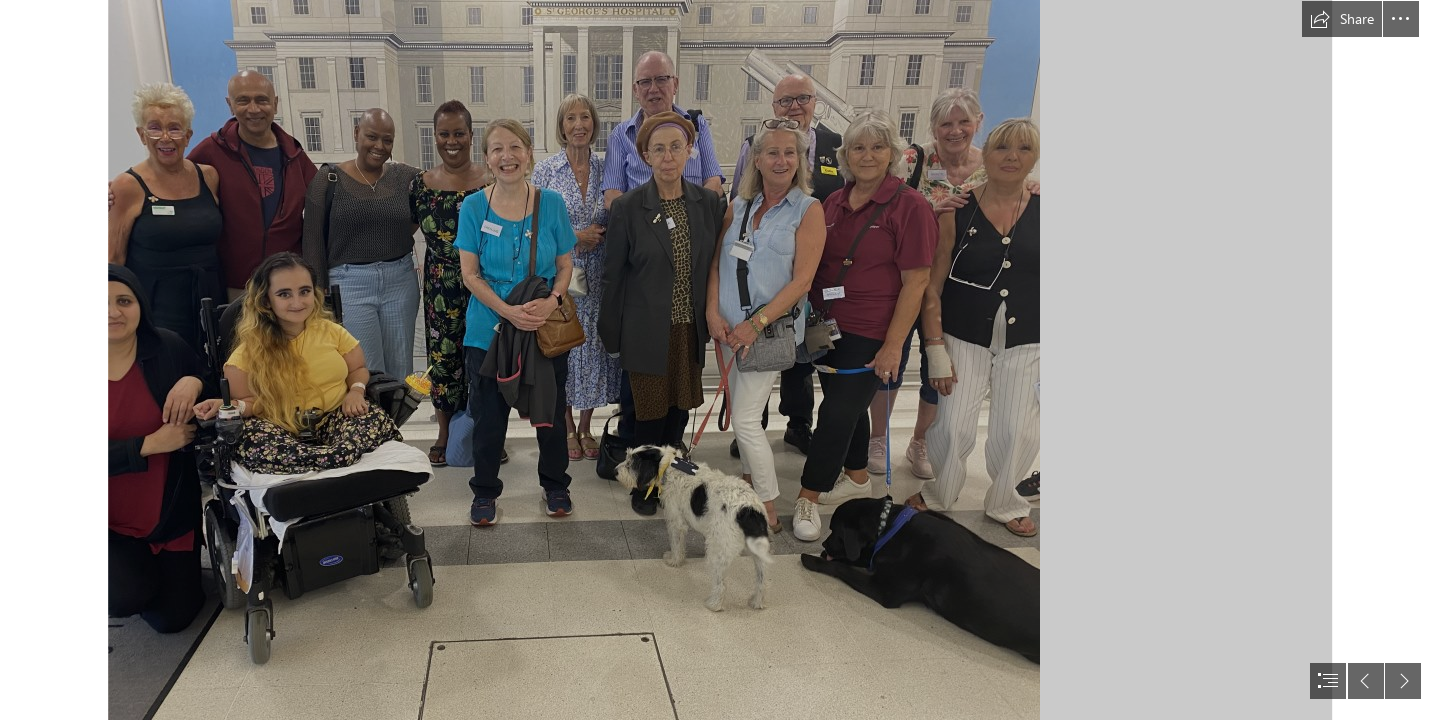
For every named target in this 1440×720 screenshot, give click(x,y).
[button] (1342, 19)
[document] (720, 360)
